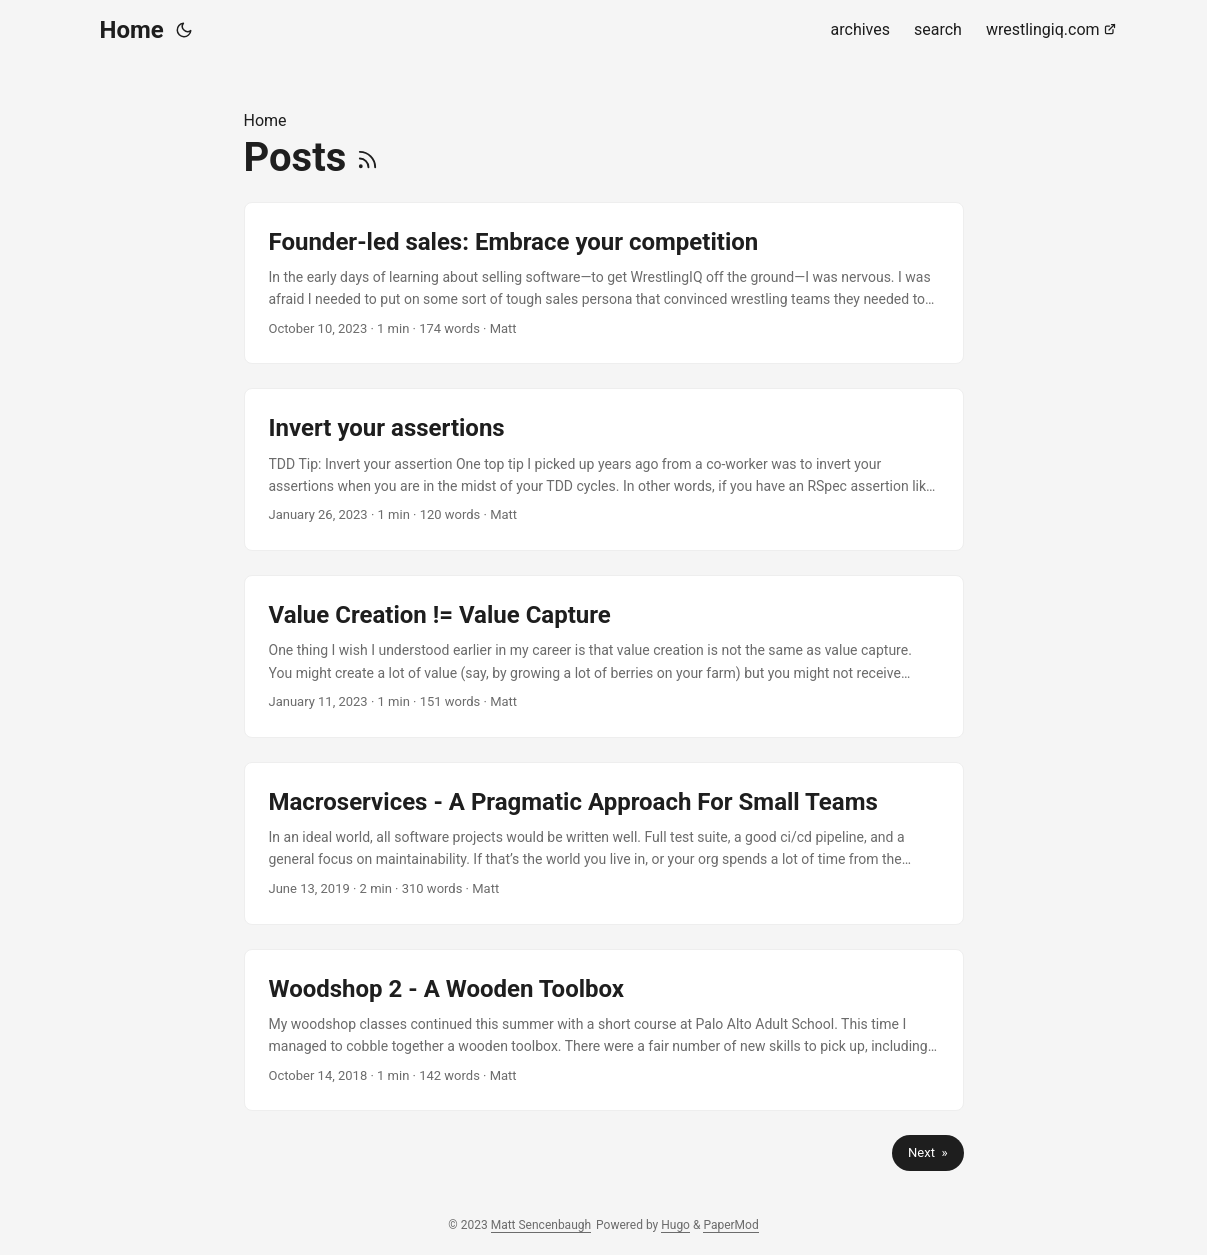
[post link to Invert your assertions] (604, 469)
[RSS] (367, 157)
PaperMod (730, 1225)
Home (132, 30)
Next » (927, 1152)
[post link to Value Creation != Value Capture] (604, 656)
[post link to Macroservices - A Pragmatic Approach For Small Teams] (604, 843)
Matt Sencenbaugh (541, 1225)
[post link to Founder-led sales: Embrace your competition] (604, 283)
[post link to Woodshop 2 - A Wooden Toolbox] (604, 1030)
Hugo (675, 1225)
